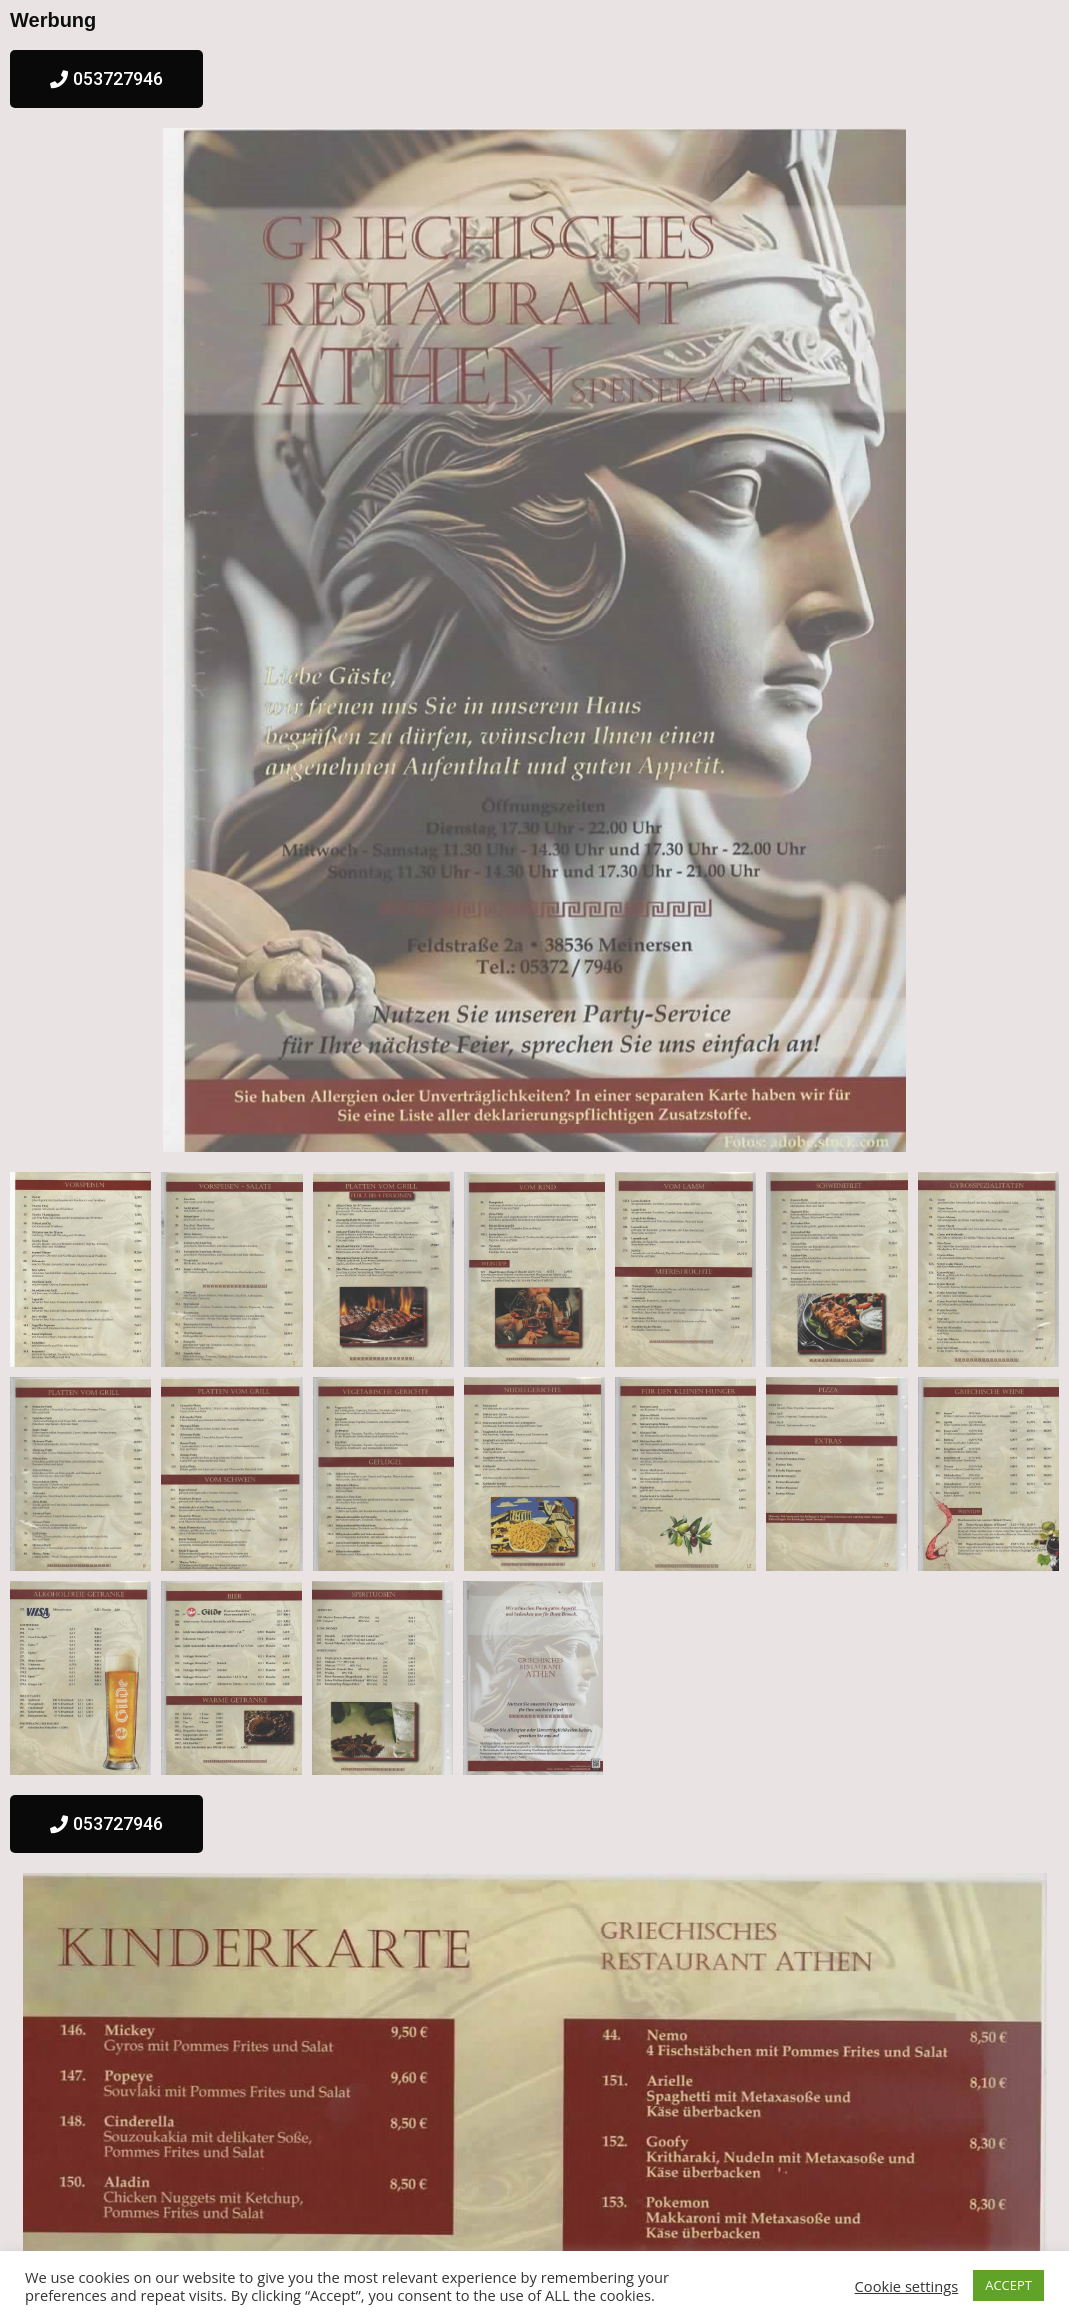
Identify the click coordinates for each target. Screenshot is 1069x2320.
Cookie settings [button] (907, 2286)
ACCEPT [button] (1008, 2285)
